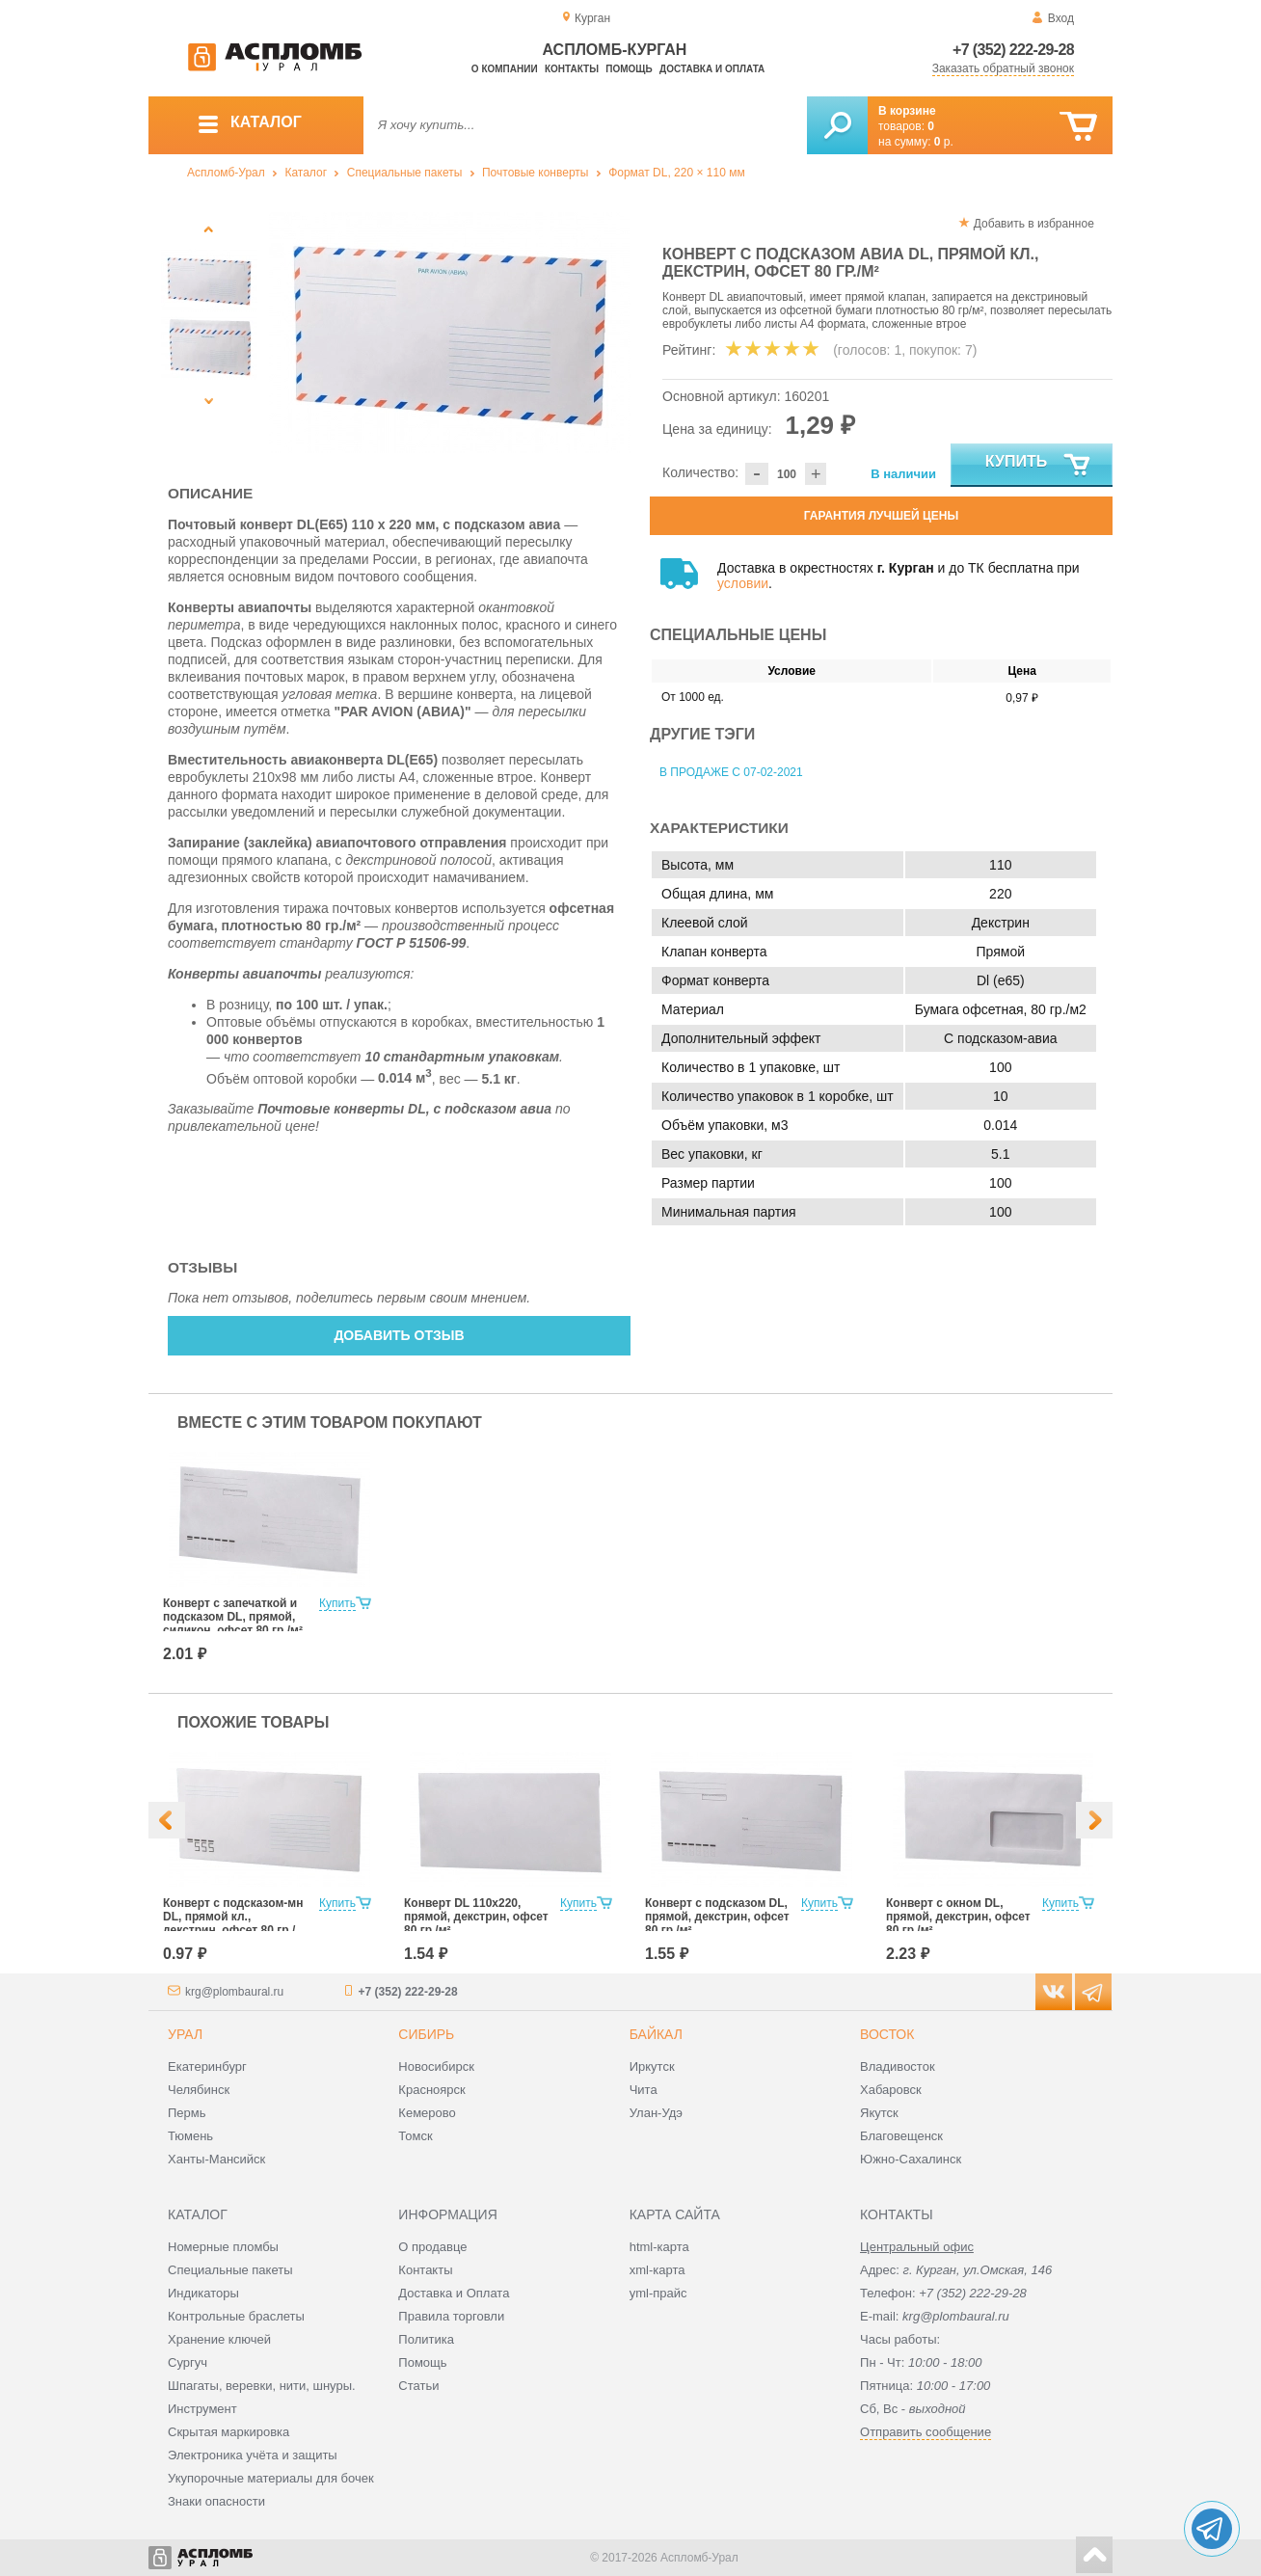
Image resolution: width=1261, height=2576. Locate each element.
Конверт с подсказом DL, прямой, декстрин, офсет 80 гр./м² (717, 1916)
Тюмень (190, 2136)
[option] (449, 332)
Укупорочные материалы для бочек (271, 2478)
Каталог (305, 172)
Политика (426, 2339)
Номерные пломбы (223, 2247)
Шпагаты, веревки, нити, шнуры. (262, 2385)
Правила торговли (451, 2316)
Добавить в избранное (1034, 223)
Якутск (879, 2113)
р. (943, 141)
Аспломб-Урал (226, 172)
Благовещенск (901, 2136)
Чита (643, 2089)
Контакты (572, 69)
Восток (887, 2034)
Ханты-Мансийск (216, 2159)
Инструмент (202, 2409)
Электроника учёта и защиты (252, 2455)
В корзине (907, 111)
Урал (185, 2034)
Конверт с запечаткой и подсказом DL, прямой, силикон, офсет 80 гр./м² (233, 1617)
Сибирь (426, 2034)
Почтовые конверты (535, 172)
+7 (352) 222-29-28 (1013, 49)
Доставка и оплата (712, 69)
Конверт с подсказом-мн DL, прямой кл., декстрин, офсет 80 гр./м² (233, 1923)
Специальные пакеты (405, 172)
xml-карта (657, 2270)
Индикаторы (203, 2293)
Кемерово (426, 2113)
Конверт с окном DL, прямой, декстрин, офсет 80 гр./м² (958, 1916)
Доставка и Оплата (453, 2293)
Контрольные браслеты (236, 2316)
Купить (1038, 465)
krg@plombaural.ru (234, 1992)
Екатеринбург (207, 2066)
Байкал (656, 2034)
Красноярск (431, 2089)
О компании (504, 69)
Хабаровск (891, 2089)
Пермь (187, 2113)
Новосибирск (436, 2066)
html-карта (659, 2247)
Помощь (628, 69)
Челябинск (198, 2089)
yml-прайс (658, 2293)
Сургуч (187, 2362)
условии (742, 583)
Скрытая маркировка (228, 2432)
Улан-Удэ (656, 2113)
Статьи (418, 2385)
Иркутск (652, 2066)
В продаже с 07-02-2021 (731, 772)
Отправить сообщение (925, 2432)
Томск (415, 2136)
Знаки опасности (216, 2501)
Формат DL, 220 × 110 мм (676, 172)
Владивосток (897, 2066)
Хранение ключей (219, 2339)
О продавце (432, 2247)
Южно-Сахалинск (910, 2159)
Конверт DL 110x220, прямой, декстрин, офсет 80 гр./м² (476, 1916)
